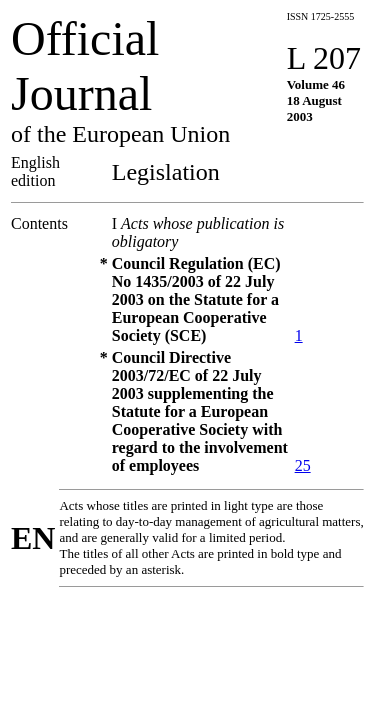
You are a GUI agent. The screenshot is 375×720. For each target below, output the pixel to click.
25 (303, 465)
